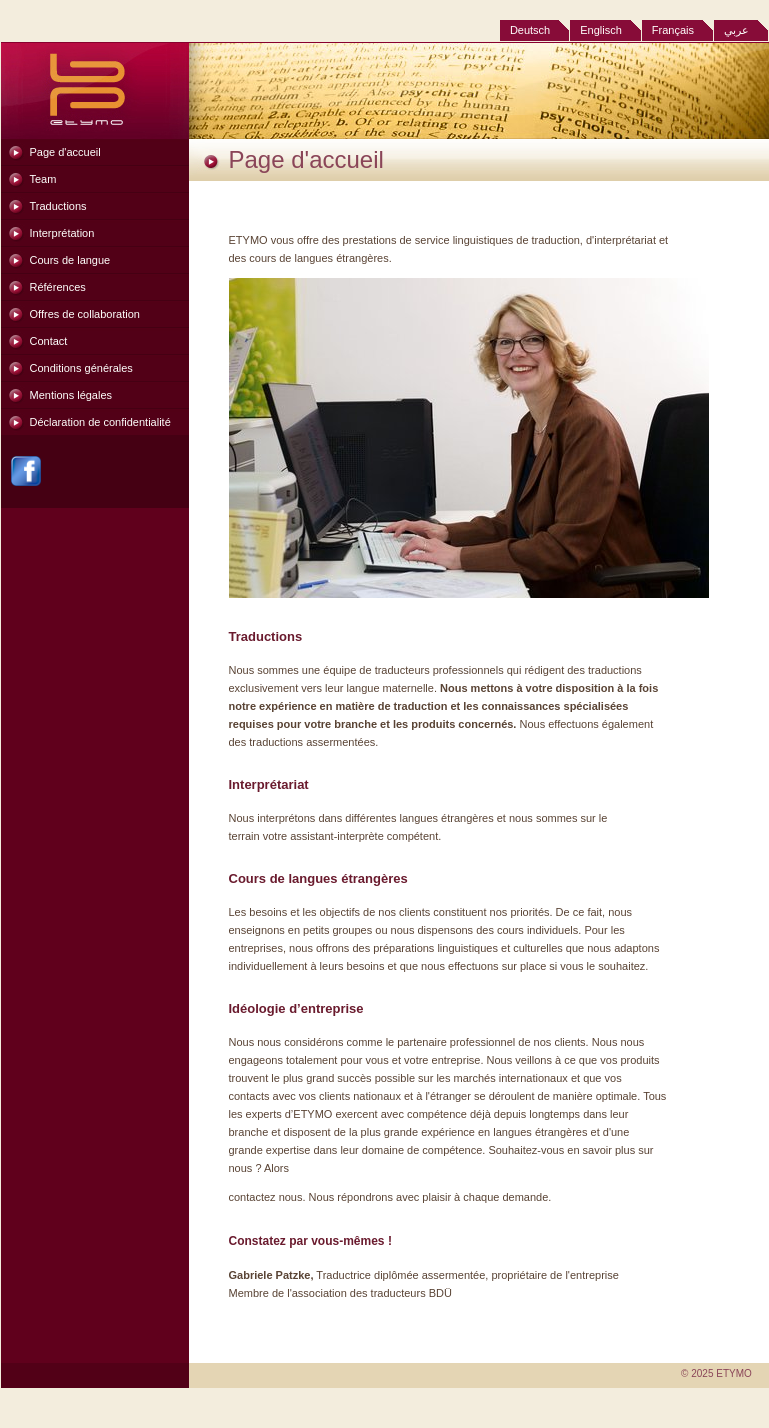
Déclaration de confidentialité (100, 422)
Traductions (58, 206)
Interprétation (62, 233)
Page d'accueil (65, 152)
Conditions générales (81, 368)
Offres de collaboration (85, 314)
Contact (49, 341)
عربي (736, 30)
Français (673, 30)
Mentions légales (71, 395)
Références (58, 287)
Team (43, 179)
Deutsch (530, 30)
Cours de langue (70, 260)
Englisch (601, 30)
